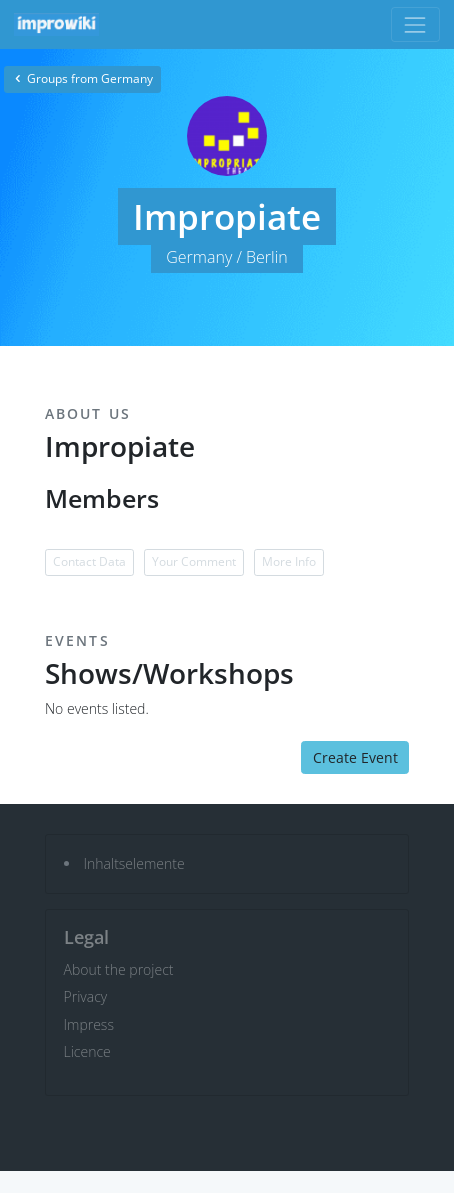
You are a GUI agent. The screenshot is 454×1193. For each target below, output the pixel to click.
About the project (119, 969)
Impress (89, 1024)
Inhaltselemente (134, 863)
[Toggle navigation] (415, 24)
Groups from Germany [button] (82, 78)
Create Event (355, 757)
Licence (87, 1051)
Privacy (86, 996)
